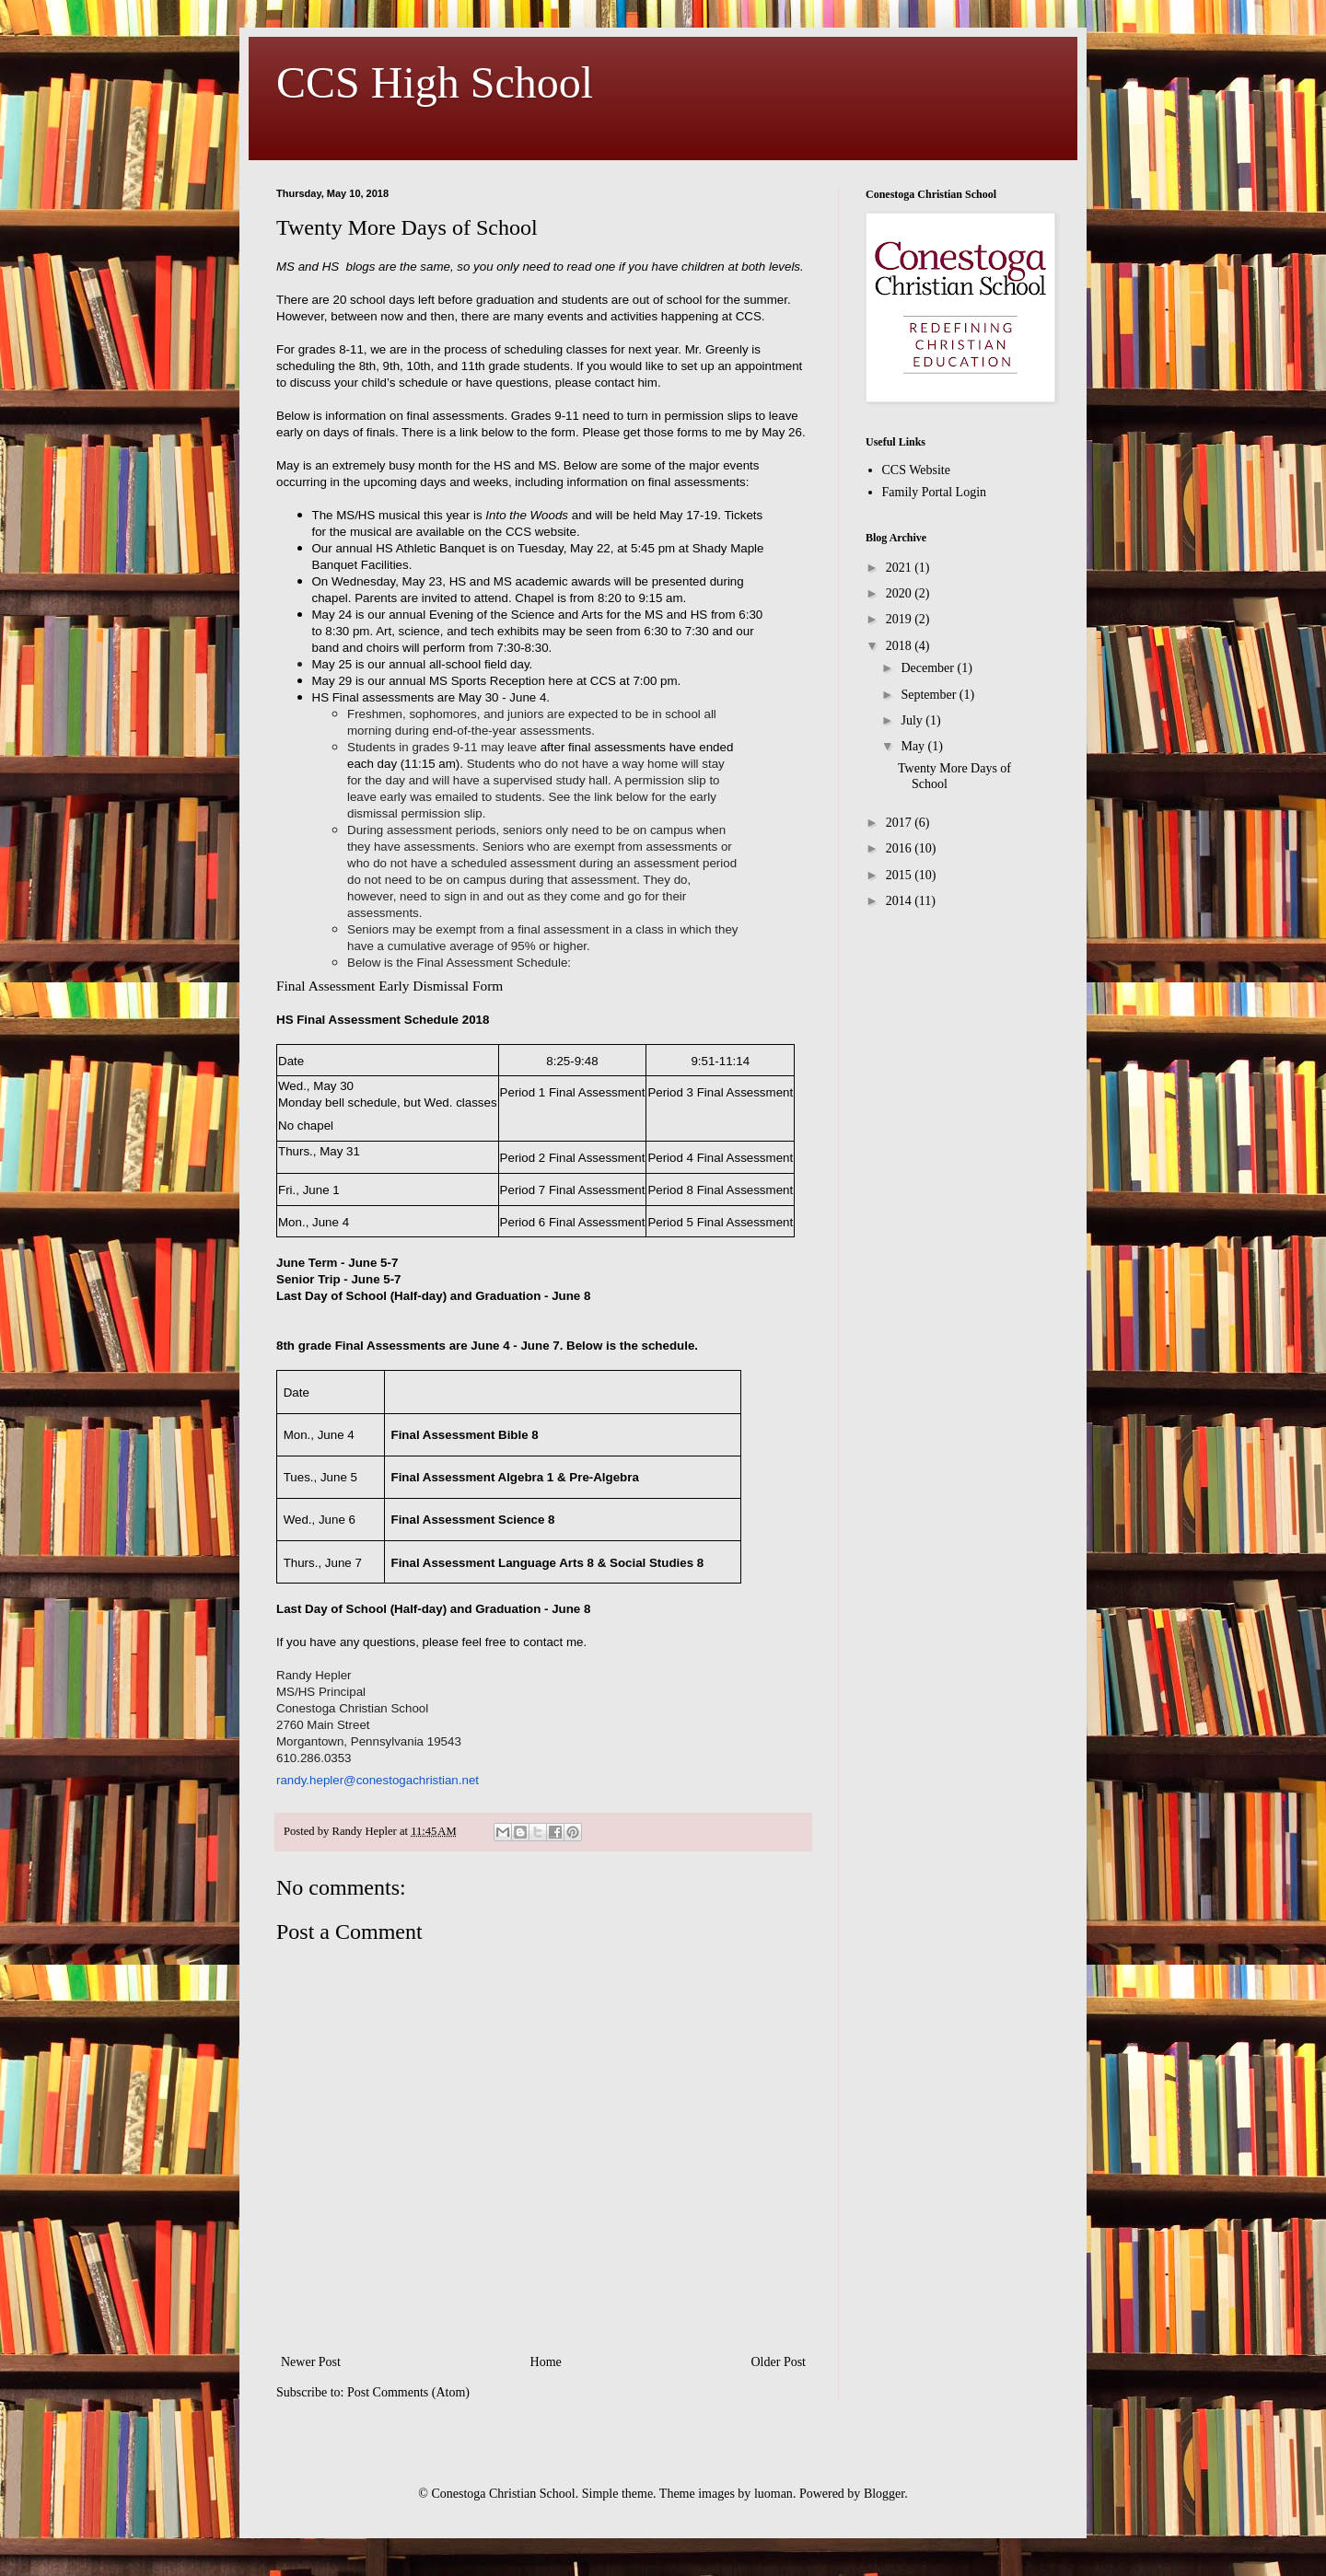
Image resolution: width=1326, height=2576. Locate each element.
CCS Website (916, 470)
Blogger (884, 2494)
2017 (900, 823)
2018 (900, 646)
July (913, 720)
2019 (900, 619)
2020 (900, 593)
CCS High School (434, 82)
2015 (900, 875)
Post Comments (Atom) (408, 2392)
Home (546, 2362)
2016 (900, 848)
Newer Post (311, 2362)
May (914, 746)
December (929, 668)
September (930, 695)
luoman (773, 2494)
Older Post (779, 2362)
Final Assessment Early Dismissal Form (389, 985)
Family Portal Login (934, 492)
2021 (900, 567)
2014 (900, 901)
